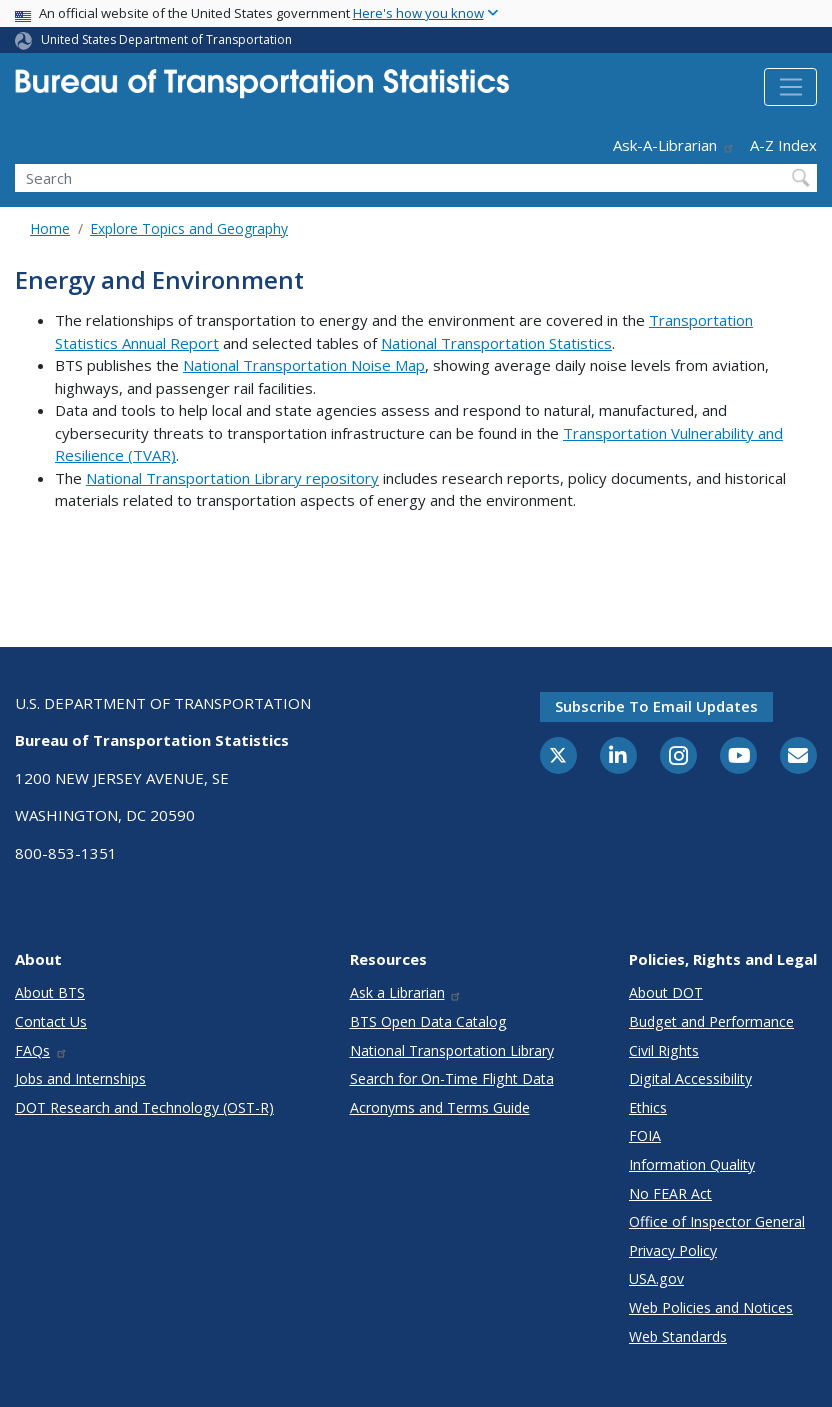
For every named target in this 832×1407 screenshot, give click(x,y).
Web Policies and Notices (711, 1307)
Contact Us (51, 1021)
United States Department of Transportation (166, 39)
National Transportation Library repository (232, 478)
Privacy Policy (673, 1250)
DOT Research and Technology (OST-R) (144, 1107)
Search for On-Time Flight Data (452, 1078)
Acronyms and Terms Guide (440, 1107)
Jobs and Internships (80, 1078)
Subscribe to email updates (656, 706)
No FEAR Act (670, 1193)
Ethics (648, 1107)
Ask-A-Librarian (674, 145)
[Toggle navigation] (790, 87)
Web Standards (678, 1336)
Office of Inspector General (717, 1221)
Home (50, 228)
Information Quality (692, 1164)
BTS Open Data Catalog (428, 1021)
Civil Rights (664, 1050)
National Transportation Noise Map (304, 365)
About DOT (666, 992)
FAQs (41, 1050)
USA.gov (656, 1278)
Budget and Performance (711, 1021)
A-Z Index (783, 145)
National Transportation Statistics (496, 343)
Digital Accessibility (690, 1078)
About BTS (50, 992)
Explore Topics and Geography (189, 228)
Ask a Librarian (406, 992)
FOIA (645, 1135)
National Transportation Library (452, 1050)
